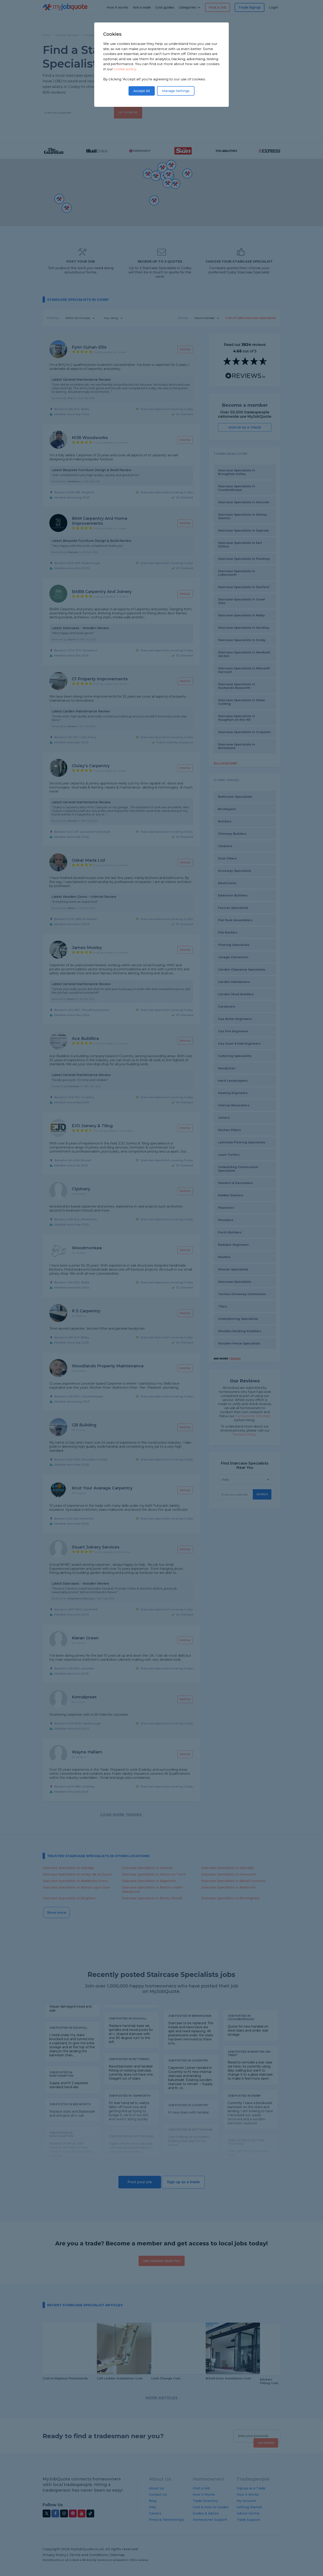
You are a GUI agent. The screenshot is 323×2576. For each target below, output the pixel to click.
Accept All (141, 91)
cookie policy (125, 69)
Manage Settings (176, 91)
